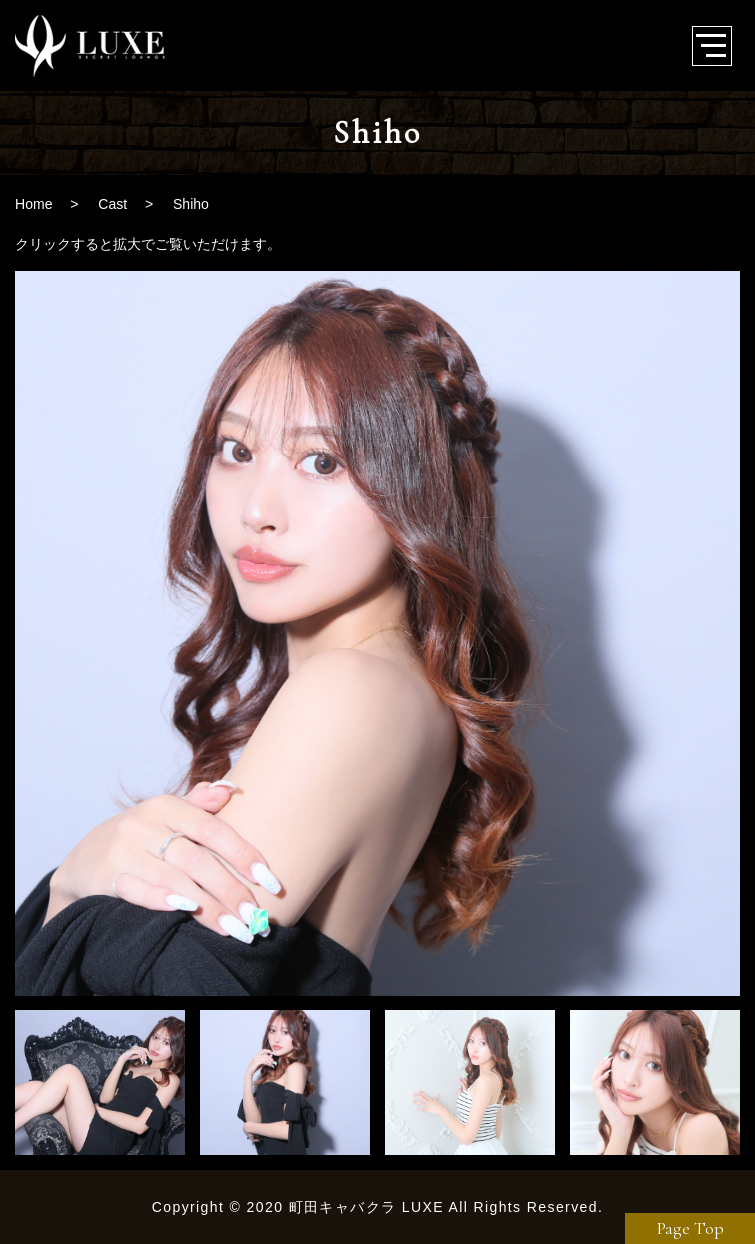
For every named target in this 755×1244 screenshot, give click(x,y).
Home (33, 204)
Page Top (690, 1228)
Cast (112, 204)
